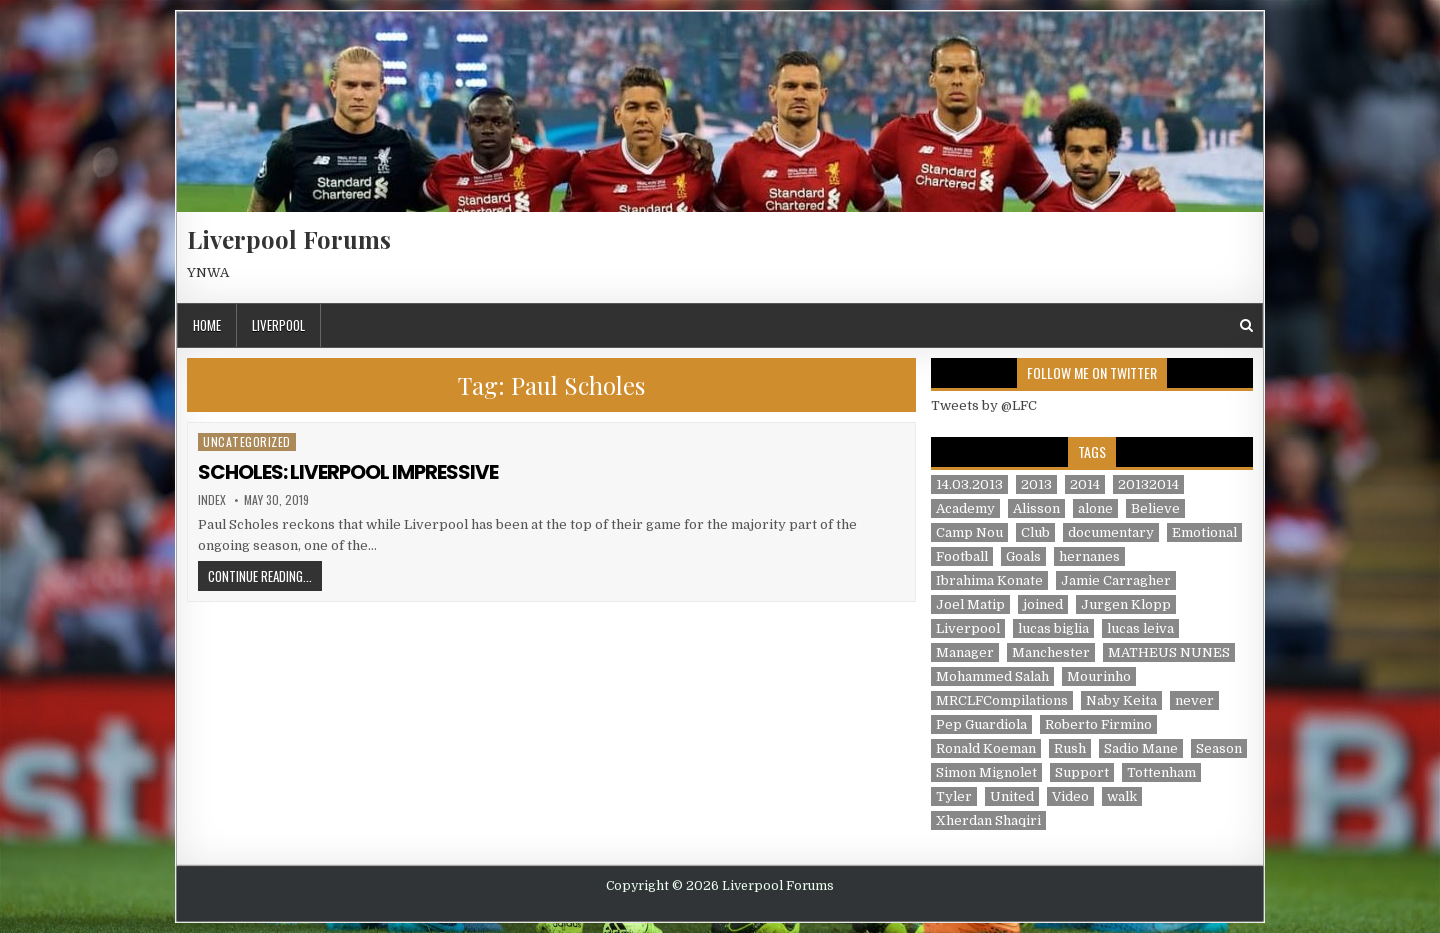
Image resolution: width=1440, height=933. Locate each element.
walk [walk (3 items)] (1122, 796)
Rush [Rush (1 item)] (1070, 748)
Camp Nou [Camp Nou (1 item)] (969, 532)
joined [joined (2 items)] (1043, 604)
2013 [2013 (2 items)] (1036, 484)
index (212, 500)
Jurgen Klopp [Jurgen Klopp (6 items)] (1126, 604)
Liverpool (278, 325)
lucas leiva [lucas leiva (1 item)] (1140, 628)
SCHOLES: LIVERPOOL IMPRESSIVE (348, 472)
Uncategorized (247, 441)
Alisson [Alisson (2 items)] (1036, 508)
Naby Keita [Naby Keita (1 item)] (1121, 700)
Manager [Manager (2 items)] (965, 652)
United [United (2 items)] (1012, 796)
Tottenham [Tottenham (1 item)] (1161, 772)
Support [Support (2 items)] (1082, 772)
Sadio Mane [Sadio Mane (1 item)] (1141, 748)
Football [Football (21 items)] (962, 556)
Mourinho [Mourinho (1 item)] (1099, 676)
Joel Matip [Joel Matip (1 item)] (970, 604)
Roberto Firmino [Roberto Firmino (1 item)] (1098, 724)
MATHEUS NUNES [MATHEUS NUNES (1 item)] (1169, 652)
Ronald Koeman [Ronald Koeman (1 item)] (986, 748)
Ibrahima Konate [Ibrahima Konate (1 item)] (989, 580)
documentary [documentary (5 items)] (1111, 532)
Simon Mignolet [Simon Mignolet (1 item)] (986, 772)
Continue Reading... (265, 575)
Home (207, 325)
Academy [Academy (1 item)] (965, 508)
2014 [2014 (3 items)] (1085, 484)
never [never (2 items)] (1194, 700)
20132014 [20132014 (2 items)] (1148, 484)
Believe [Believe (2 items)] (1155, 508)
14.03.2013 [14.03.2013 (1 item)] (969, 484)
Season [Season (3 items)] (1219, 748)
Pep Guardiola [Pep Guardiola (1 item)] (981, 724)
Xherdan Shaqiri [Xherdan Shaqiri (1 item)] (988, 820)
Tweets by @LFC (984, 405)
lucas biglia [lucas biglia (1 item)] (1053, 628)
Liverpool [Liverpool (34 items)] (968, 628)
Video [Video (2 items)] (1070, 796)
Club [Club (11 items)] (1035, 532)
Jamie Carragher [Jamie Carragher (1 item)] (1116, 580)
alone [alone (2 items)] (1095, 508)
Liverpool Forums (289, 239)
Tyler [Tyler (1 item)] (954, 796)
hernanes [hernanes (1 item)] (1089, 556)
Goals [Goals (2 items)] (1023, 556)
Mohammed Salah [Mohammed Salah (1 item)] (992, 676)
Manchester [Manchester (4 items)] (1051, 652)
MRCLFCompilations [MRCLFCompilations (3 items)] (1002, 700)
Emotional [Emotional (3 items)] (1204, 532)
